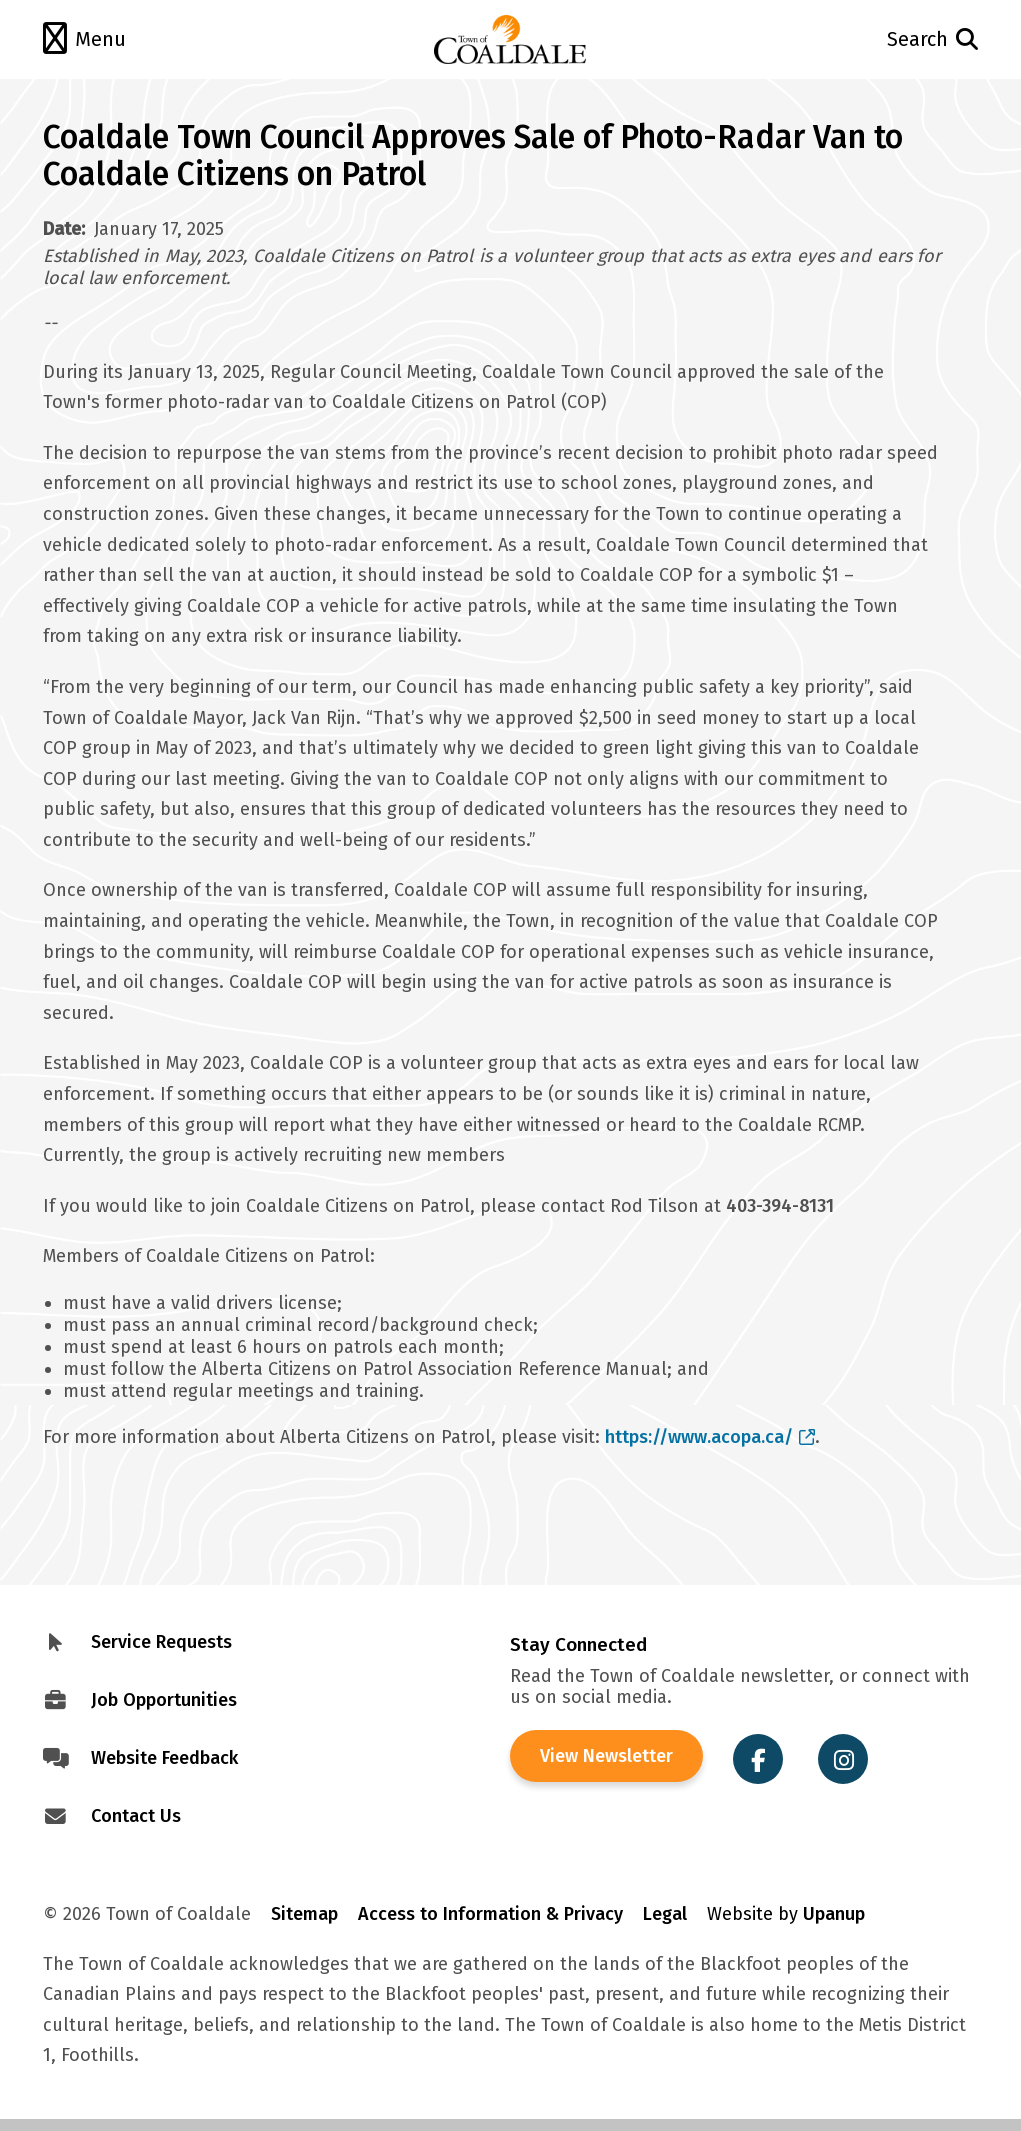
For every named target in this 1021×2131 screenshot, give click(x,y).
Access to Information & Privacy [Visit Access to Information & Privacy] (490, 1914)
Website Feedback (164, 1758)
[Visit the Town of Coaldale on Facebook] (758, 1759)
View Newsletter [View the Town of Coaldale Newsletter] (606, 1756)
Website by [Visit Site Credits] (786, 1914)
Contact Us (136, 1816)
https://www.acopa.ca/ (710, 1437)
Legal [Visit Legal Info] (665, 1914)
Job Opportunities (164, 1700)
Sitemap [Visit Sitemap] (304, 1914)
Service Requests (161, 1642)
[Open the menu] (136, 40)
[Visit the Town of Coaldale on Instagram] (843, 1759)
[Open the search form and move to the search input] (884, 39)
